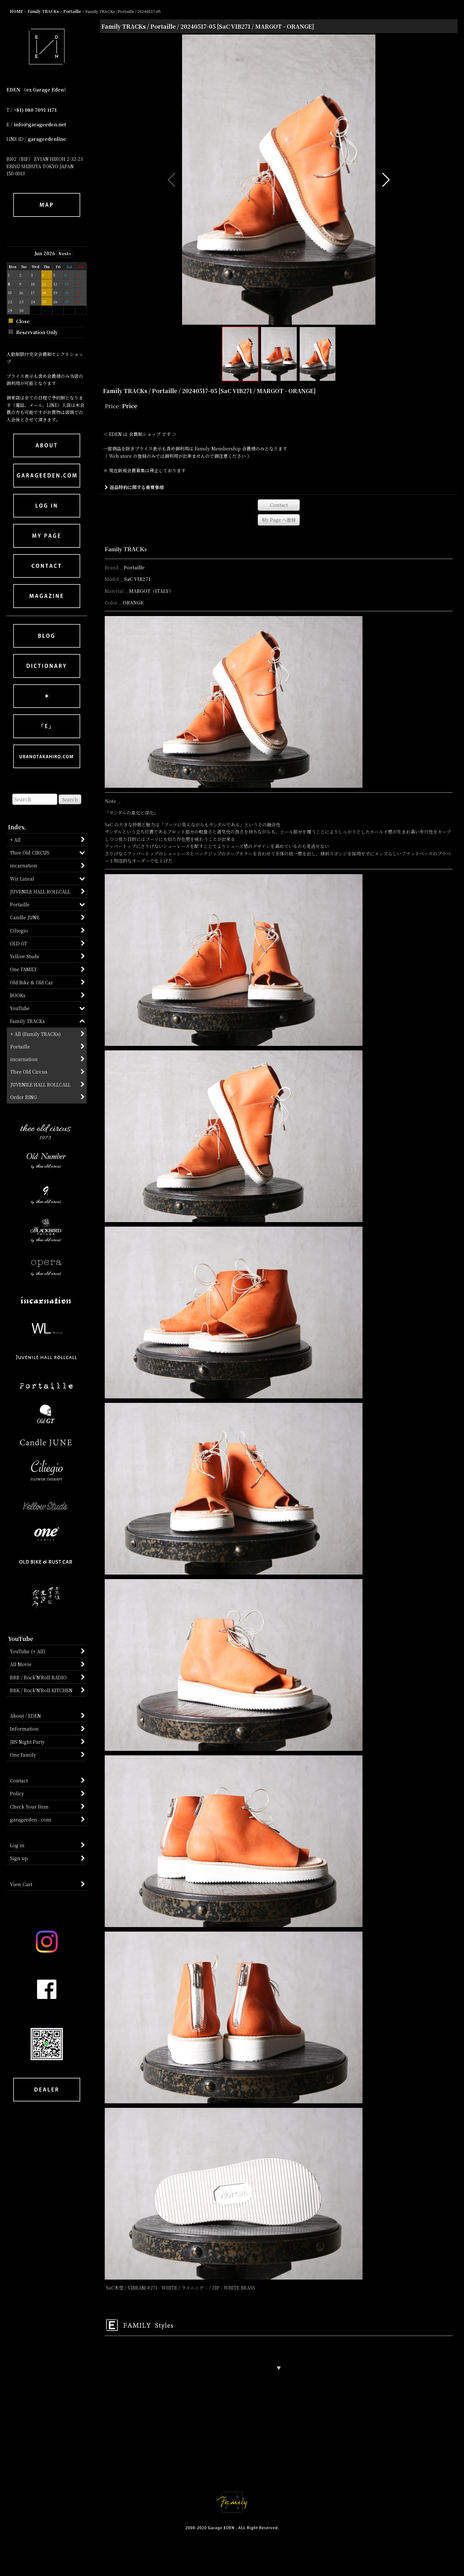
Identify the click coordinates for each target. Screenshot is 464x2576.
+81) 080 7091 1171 (35, 110)
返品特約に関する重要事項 (134, 487)
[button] (171, 180)
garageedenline (47, 139)
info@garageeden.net (40, 124)
